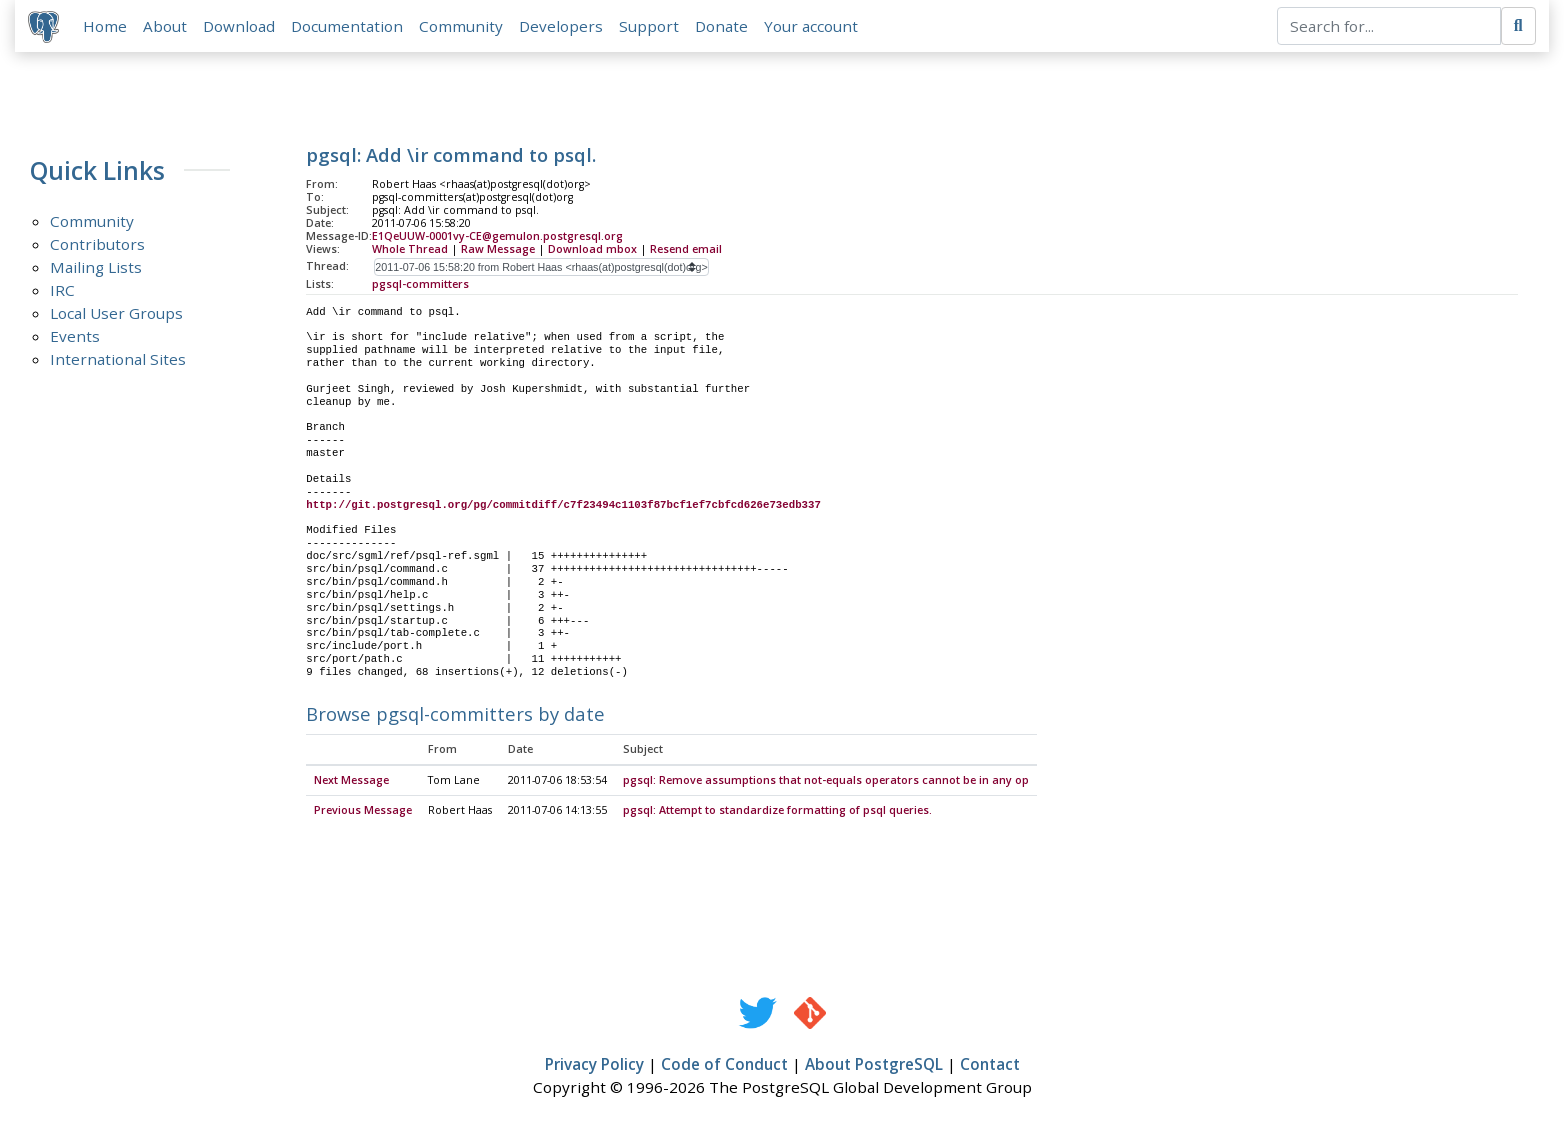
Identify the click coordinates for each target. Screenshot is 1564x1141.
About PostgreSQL (874, 1068)
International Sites (118, 362)
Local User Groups (116, 316)
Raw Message (498, 251)
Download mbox (592, 251)
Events (75, 339)
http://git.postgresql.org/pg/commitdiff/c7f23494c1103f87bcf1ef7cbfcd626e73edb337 (563, 507)
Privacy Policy (594, 1068)
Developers (564, 27)
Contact (990, 1068)
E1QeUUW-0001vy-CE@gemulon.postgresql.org (497, 239)
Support (652, 27)
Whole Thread (410, 251)
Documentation (350, 27)
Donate (724, 27)
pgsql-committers (420, 286)
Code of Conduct (724, 1068)
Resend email (686, 251)
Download (242, 27)
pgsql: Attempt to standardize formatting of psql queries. (777, 814)
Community (464, 27)
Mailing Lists (96, 270)
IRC (62, 293)
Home (108, 27)
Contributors (97, 247)
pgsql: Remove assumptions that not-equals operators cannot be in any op (826, 784)
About (168, 27)
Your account (814, 27)
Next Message (351, 784)
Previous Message (363, 814)
